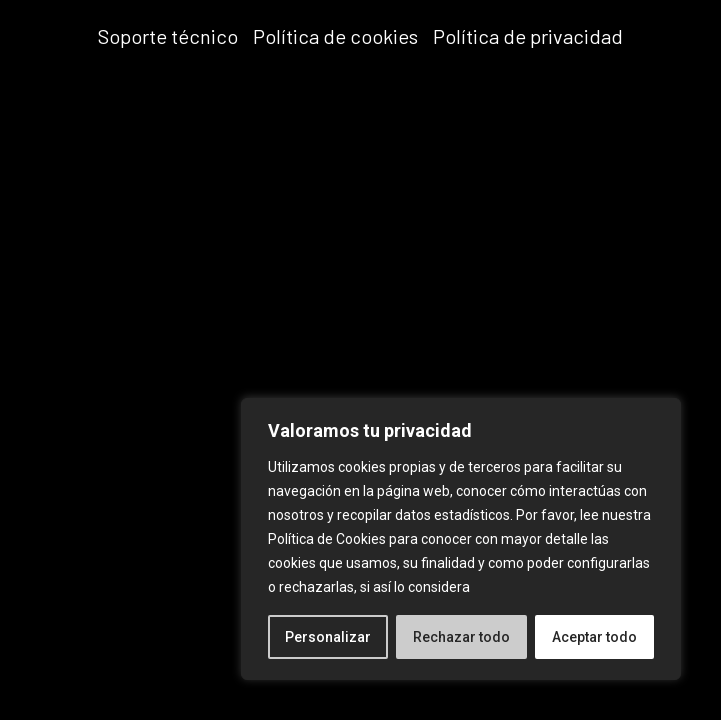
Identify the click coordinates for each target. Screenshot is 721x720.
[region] (461, 539)
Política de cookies (335, 36)
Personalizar (328, 637)
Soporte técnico (168, 36)
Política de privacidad (528, 36)
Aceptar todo (594, 637)
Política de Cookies (327, 539)
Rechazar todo (461, 637)
